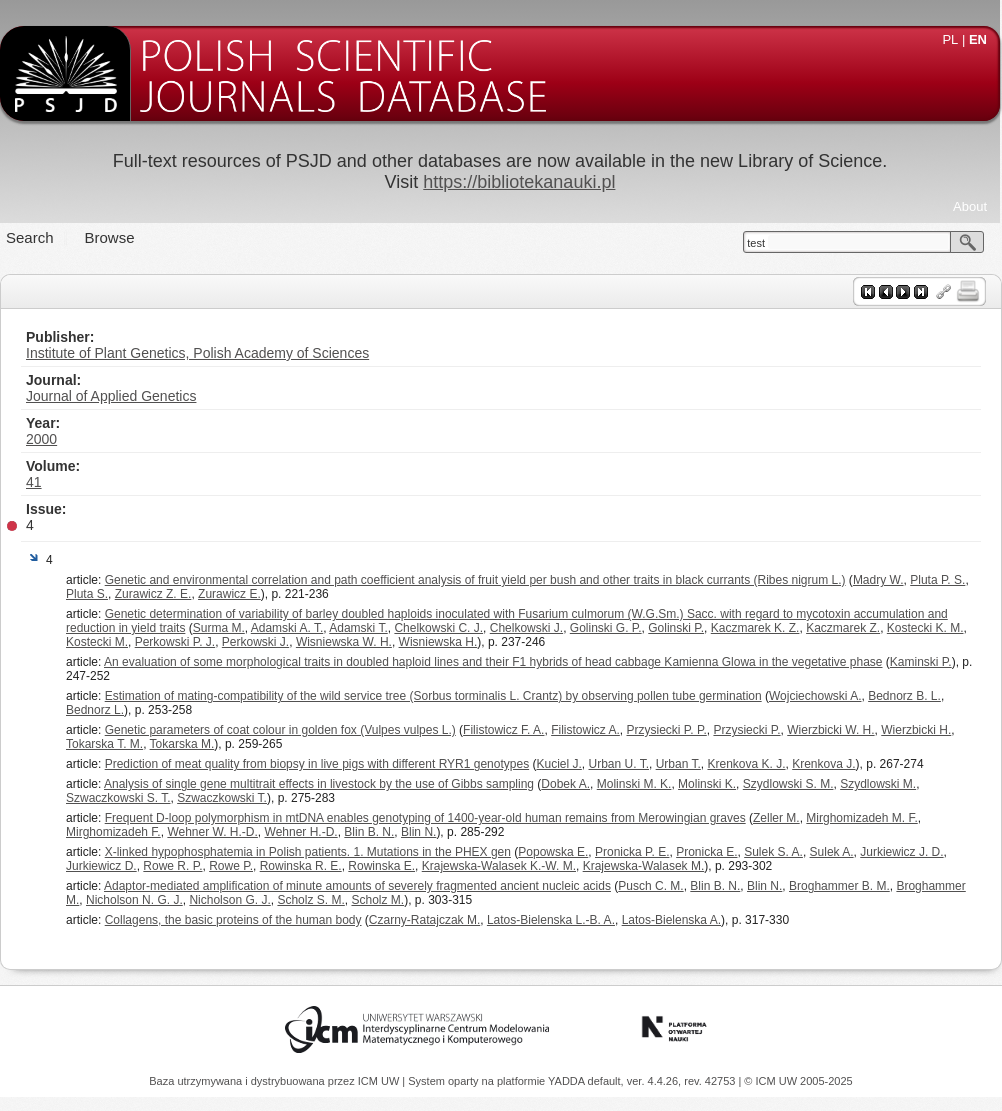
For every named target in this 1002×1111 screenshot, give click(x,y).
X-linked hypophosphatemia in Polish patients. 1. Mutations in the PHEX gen (308, 852)
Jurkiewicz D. (101, 866)
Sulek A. (832, 852)
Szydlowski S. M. (788, 784)
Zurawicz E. (229, 594)
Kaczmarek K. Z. (755, 628)
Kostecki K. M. (925, 628)
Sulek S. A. (773, 852)
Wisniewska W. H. (344, 642)
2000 (41, 439)
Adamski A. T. (287, 628)
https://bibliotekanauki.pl (519, 182)
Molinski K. (707, 784)
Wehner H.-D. (301, 832)
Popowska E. (553, 852)
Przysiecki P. (746, 730)
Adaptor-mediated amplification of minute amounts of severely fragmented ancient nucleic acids (357, 886)
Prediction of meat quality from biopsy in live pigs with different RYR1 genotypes (317, 764)
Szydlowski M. (878, 784)
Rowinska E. (381, 866)
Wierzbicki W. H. (830, 730)
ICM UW (380, 1081)
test (756, 243)
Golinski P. (676, 628)
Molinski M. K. (634, 784)
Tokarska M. (182, 744)
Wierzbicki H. (916, 730)
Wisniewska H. (438, 642)
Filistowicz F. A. (503, 730)
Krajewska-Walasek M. (644, 866)
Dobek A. (565, 784)
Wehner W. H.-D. (212, 832)
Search (30, 237)
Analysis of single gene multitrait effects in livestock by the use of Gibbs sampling (319, 784)
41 (34, 482)
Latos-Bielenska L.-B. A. (551, 920)
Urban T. (678, 764)
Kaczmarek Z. (843, 628)
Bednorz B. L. (904, 696)
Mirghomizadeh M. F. (861, 818)
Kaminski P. (921, 662)
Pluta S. (87, 594)
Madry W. (878, 580)
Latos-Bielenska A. (671, 920)
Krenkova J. (823, 764)
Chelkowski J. (526, 628)
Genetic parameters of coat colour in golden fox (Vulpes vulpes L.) (280, 730)
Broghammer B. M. (839, 886)
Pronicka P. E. (632, 852)
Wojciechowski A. (815, 696)
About (970, 206)
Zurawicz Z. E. (153, 594)
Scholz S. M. (310, 900)
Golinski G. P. (606, 628)
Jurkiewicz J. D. (901, 852)
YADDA (568, 1081)
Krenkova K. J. (746, 764)
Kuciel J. (558, 764)
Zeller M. (776, 818)
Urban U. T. (619, 764)
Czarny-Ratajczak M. (424, 920)
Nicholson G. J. (229, 900)
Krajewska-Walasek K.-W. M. (499, 866)
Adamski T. (358, 628)
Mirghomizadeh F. (113, 832)
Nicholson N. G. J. (134, 900)
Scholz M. (377, 900)
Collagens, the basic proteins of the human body (233, 920)
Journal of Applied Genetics (111, 396)
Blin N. (418, 832)
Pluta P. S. (937, 580)
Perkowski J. (255, 642)
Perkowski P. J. (175, 642)
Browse (110, 237)
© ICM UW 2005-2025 (798, 1081)
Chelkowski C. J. (438, 628)
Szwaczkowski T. (222, 798)
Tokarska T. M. (104, 744)
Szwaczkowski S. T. (118, 798)
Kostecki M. (97, 642)
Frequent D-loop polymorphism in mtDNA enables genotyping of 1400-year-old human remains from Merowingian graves (425, 818)
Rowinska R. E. (301, 866)
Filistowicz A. (585, 730)
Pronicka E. (706, 852)
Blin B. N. (369, 832)
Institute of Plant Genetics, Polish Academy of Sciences (197, 353)
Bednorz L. (95, 710)
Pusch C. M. (650, 886)
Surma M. (219, 628)
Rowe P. (231, 866)
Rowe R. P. (172, 866)
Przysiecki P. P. (667, 730)
